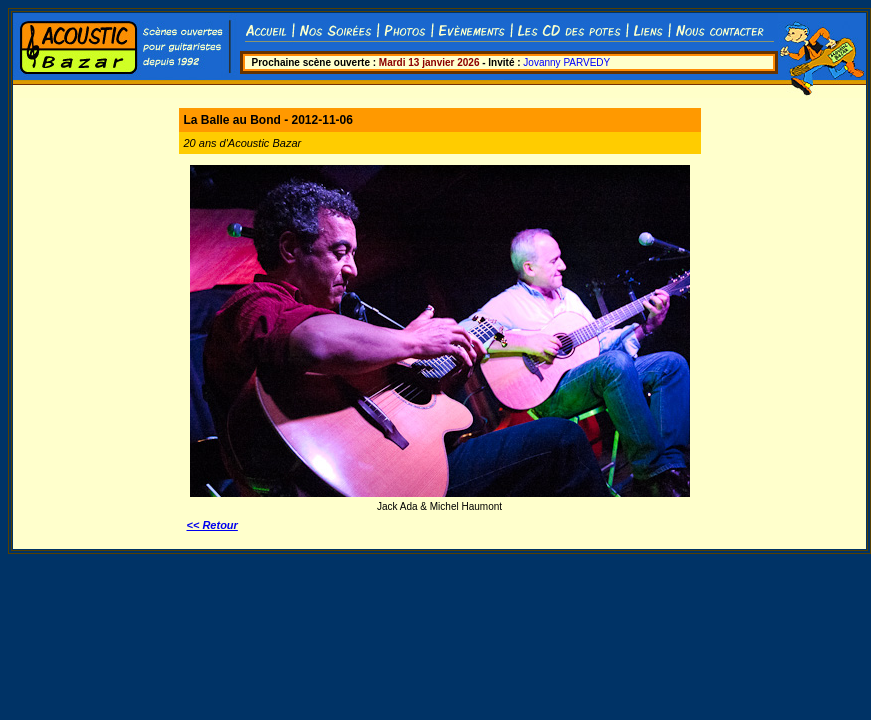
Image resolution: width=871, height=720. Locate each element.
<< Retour (212, 525)
